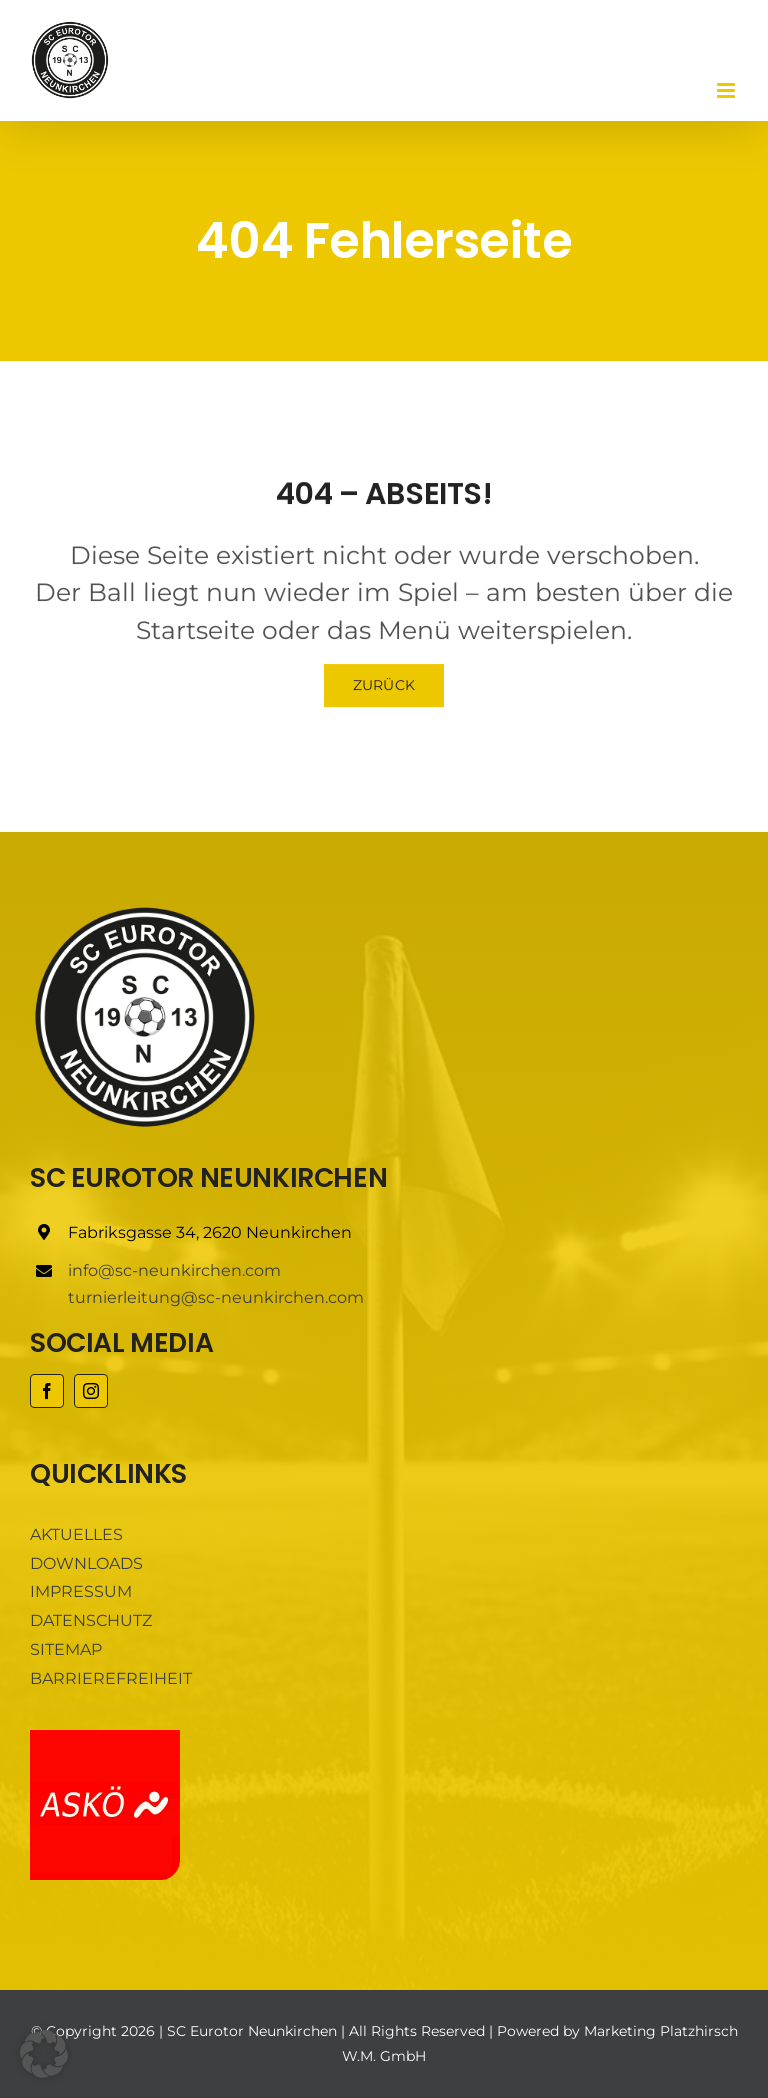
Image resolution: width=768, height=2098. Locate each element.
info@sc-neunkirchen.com (174, 1270)
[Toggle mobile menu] (727, 90)
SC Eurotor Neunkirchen (252, 2031)
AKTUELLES (76, 1534)
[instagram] (91, 1391)
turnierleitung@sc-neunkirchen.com (216, 1297)
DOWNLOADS (86, 1563)
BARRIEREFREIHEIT (111, 1678)
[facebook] (47, 1391)
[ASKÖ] (105, 1737)
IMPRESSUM (81, 1591)
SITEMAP (66, 1649)
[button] (44, 2054)
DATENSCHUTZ (91, 1620)
